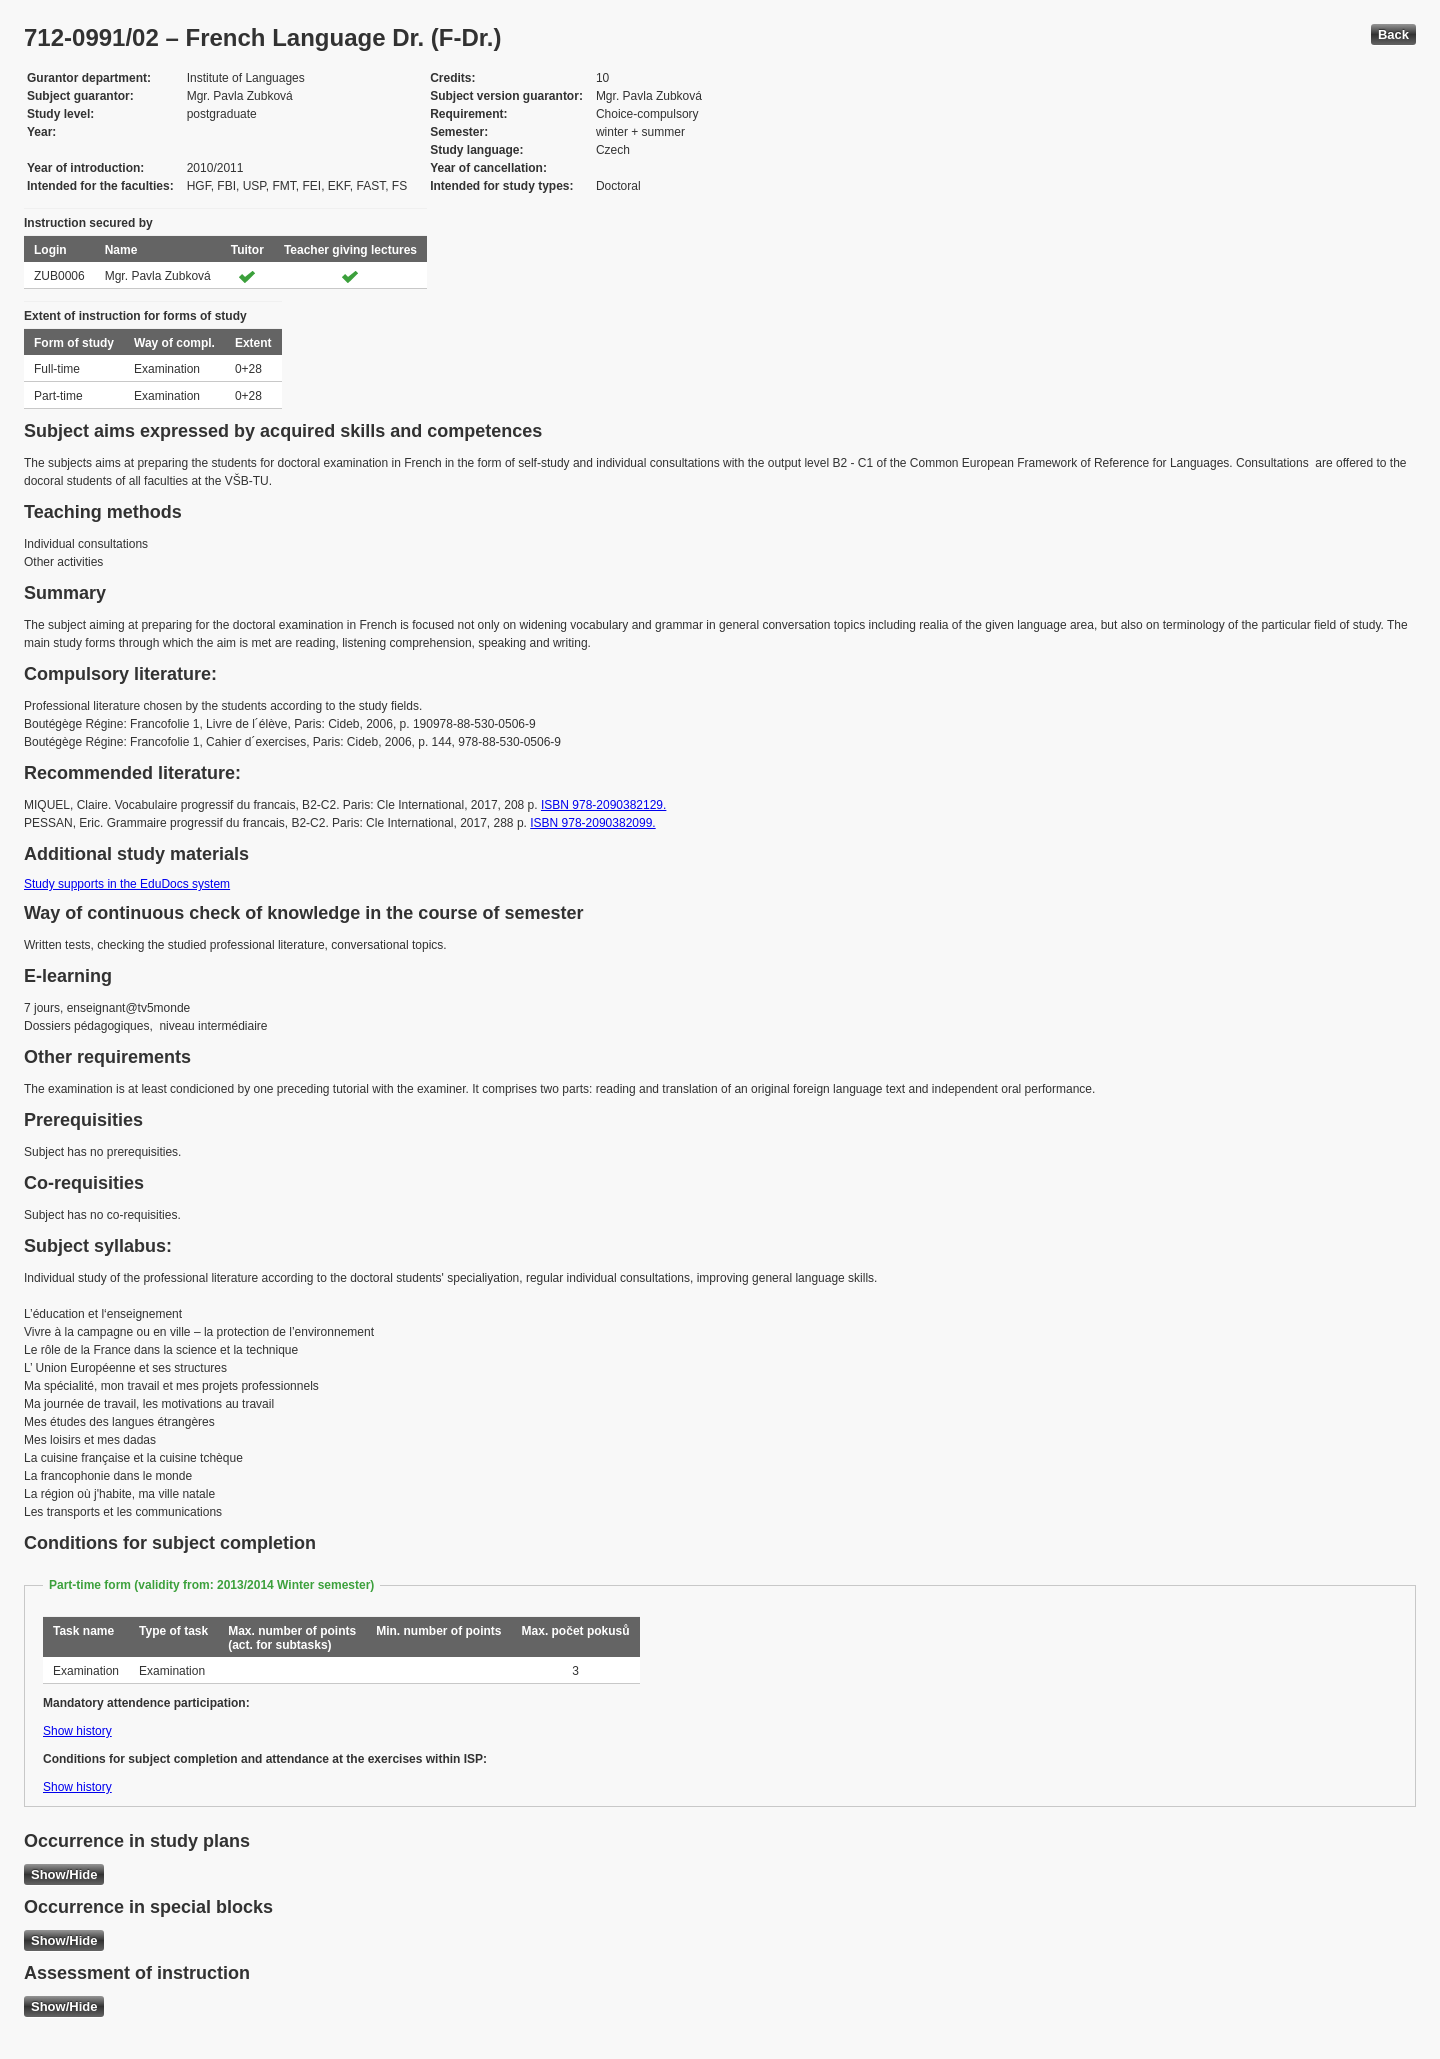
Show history (77, 1731)
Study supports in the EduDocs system (127, 884)
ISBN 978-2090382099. (592, 823)
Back (1393, 34)
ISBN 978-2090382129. (603, 805)
